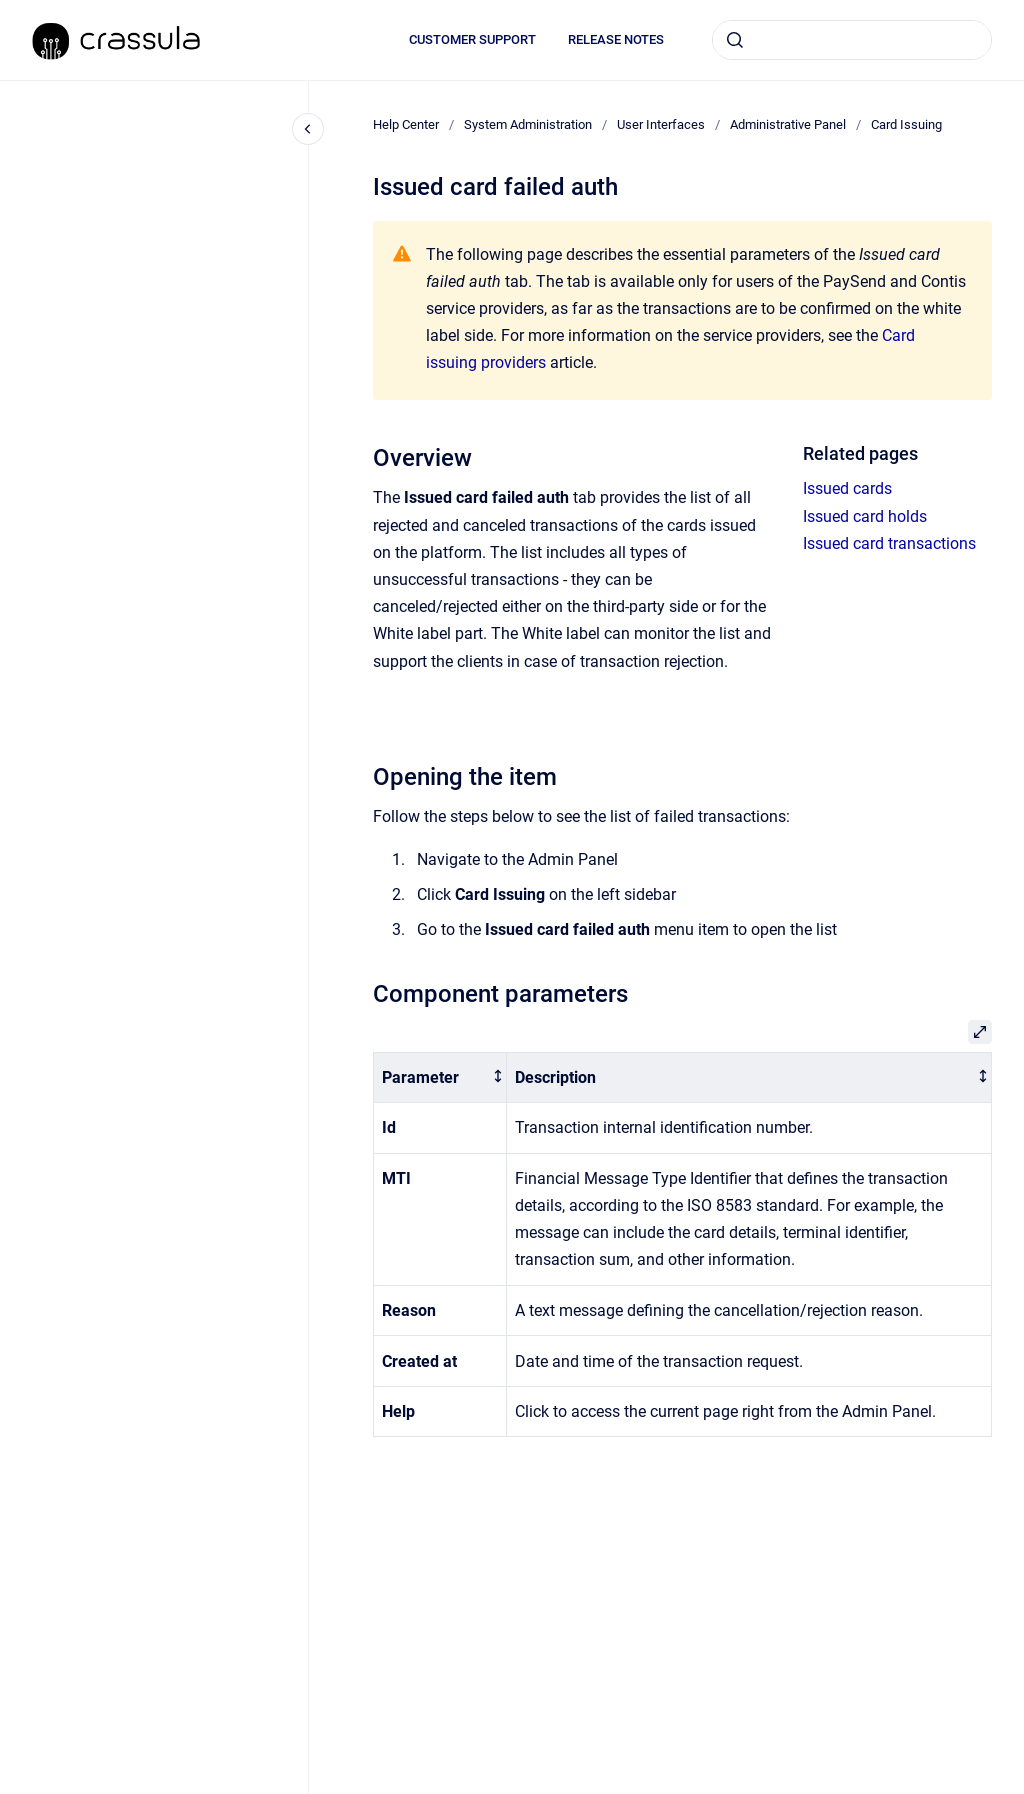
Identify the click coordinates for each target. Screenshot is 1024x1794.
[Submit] (735, 40)
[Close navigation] (308, 129)
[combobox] (852, 40)
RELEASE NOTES (616, 39)
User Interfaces (661, 124)
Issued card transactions (889, 543)
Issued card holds (865, 516)
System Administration (528, 124)
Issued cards (847, 488)
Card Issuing (906, 124)
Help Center (406, 124)
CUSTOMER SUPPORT (472, 39)
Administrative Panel (788, 124)
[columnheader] (440, 1077)
